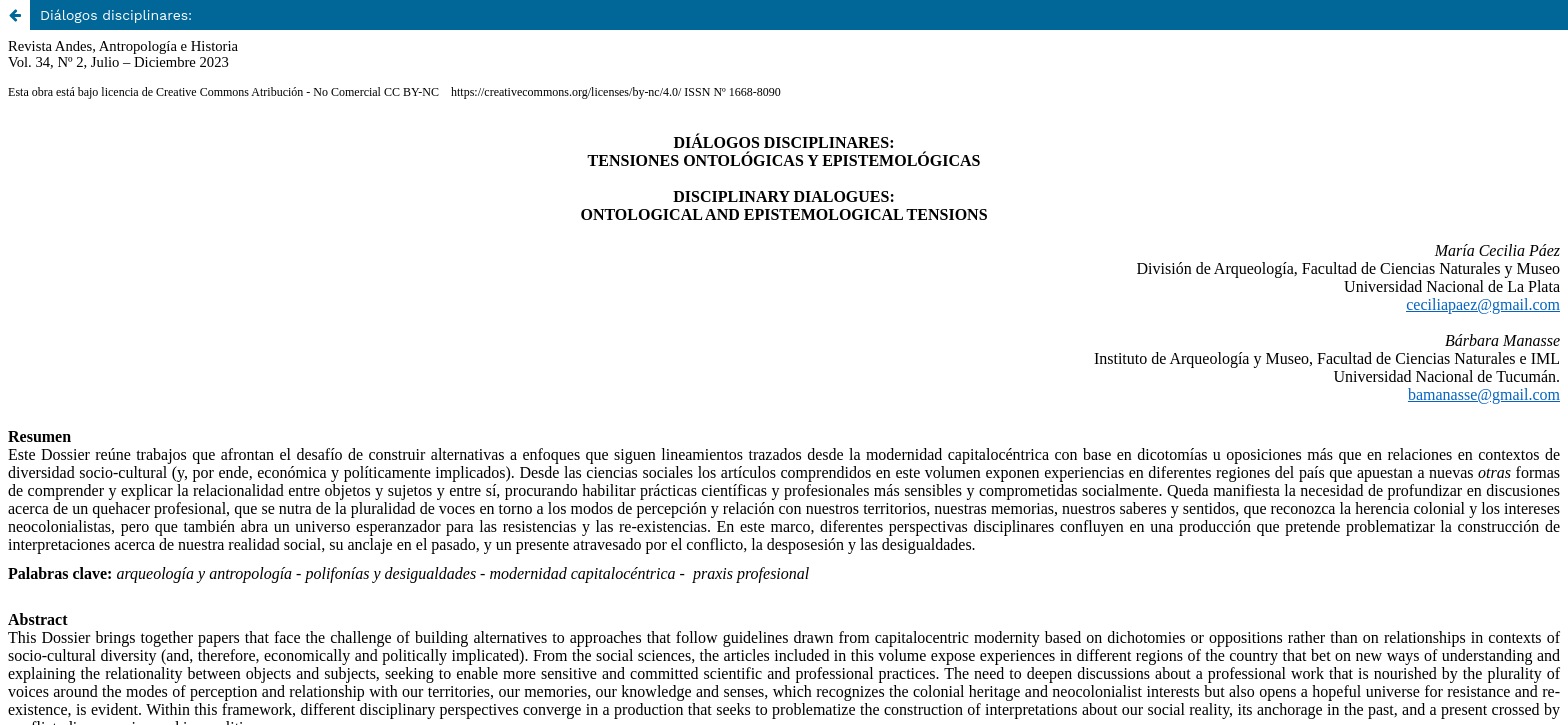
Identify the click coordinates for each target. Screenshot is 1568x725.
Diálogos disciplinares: (116, 15)
